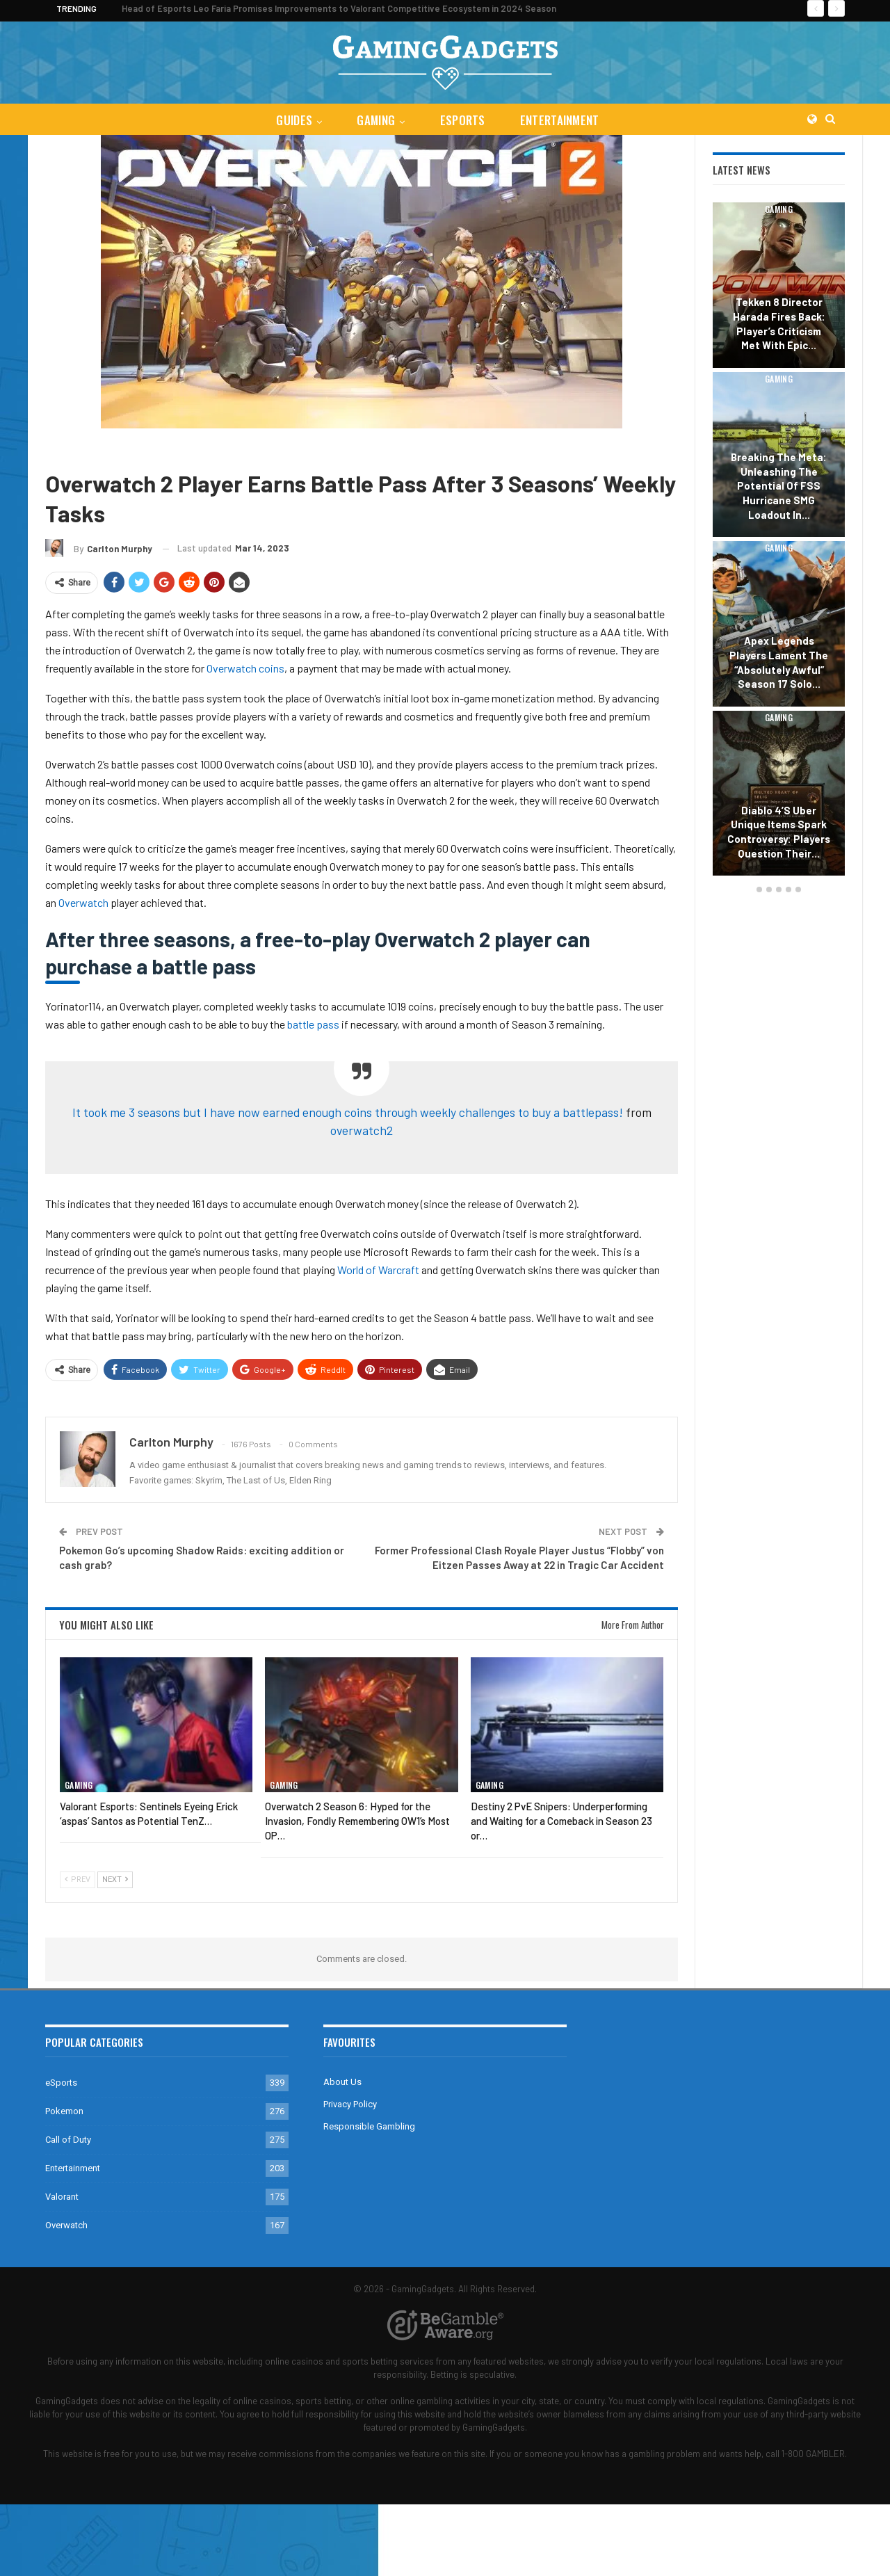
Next (115, 1879)
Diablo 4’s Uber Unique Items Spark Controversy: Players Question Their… (778, 832)
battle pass (314, 1024)
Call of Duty (68, 2139)
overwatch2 (361, 1130)
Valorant (62, 2196)
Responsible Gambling (369, 2126)
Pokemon (64, 2111)
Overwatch (112, 449)
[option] (779, 541)
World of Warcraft (378, 1269)
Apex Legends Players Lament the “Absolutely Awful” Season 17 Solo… (778, 662)
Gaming (375, 120)
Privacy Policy (350, 2104)
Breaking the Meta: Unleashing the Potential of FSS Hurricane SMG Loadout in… (779, 486)
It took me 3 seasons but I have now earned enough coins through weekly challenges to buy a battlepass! (347, 1112)
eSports (463, 120)
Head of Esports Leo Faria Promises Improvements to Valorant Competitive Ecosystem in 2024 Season (339, 8)
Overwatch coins (245, 668)
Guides (291, 120)
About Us (342, 2082)
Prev (77, 1879)
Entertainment (562, 120)
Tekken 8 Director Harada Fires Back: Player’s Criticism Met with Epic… (779, 323)
